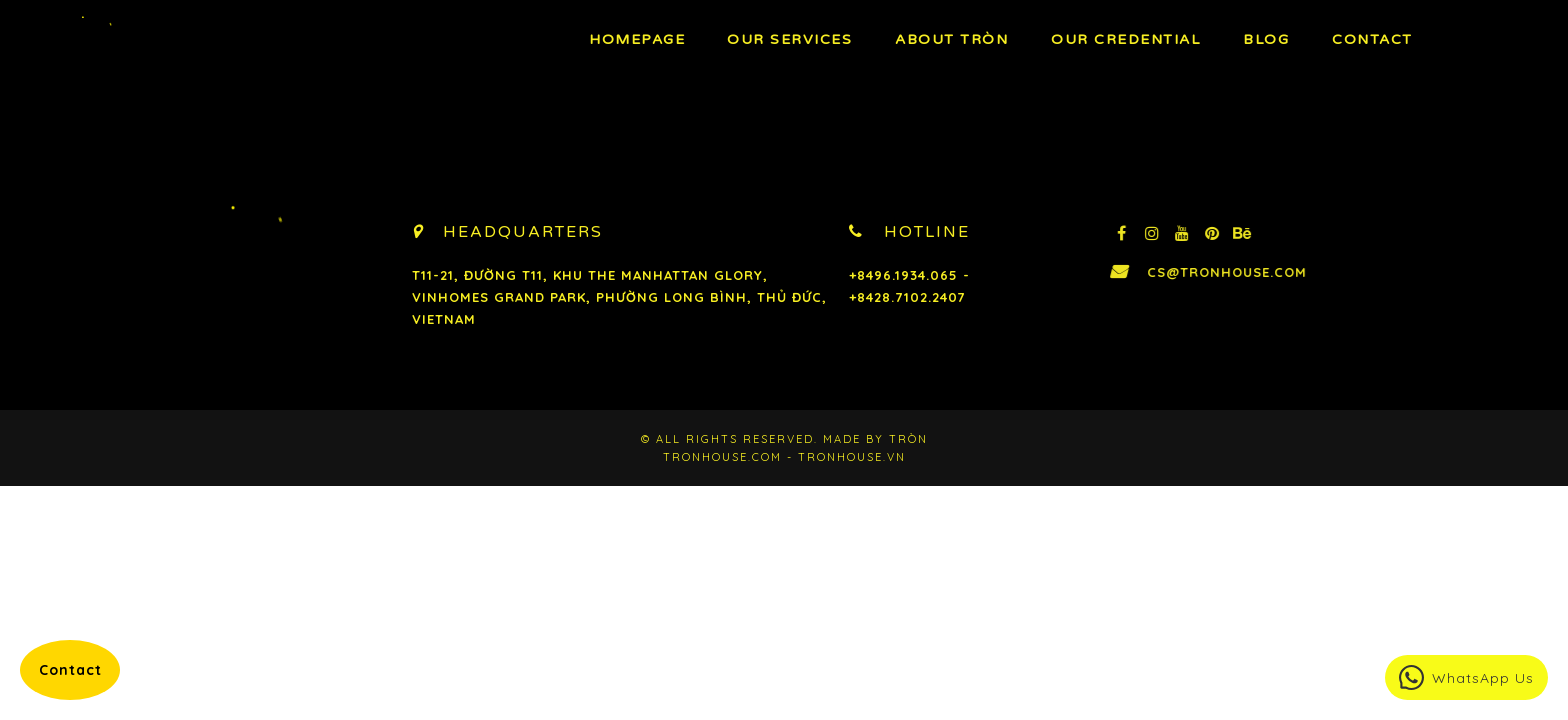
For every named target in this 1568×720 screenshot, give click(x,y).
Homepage (637, 39)
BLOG (1266, 39)
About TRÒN (951, 39)
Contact (1372, 39)
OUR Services (789, 39)
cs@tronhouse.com (1266, 272)
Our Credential (1125, 39)
